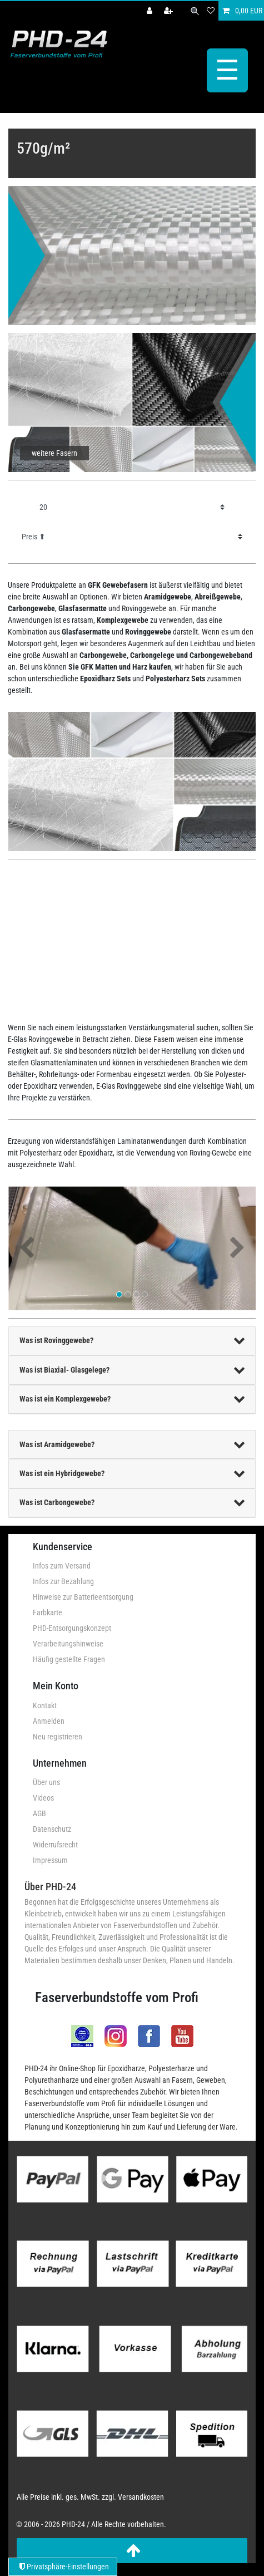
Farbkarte (47, 1612)
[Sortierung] (132, 537)
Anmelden (48, 1721)
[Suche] (194, 11)
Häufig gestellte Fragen (69, 1659)
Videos (43, 1797)
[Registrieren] (169, 11)
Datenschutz (52, 1829)
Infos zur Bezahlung (63, 1581)
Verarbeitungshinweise (68, 1643)
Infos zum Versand (62, 1565)
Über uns (46, 1782)
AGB (39, 1813)
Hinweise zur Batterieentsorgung (83, 1596)
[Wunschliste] (210, 11)
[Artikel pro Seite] (132, 507)
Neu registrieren (57, 1736)
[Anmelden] (150, 11)
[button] (27, 1248)
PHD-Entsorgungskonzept (72, 1628)
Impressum (50, 1860)
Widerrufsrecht (55, 1844)
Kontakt (45, 1705)
